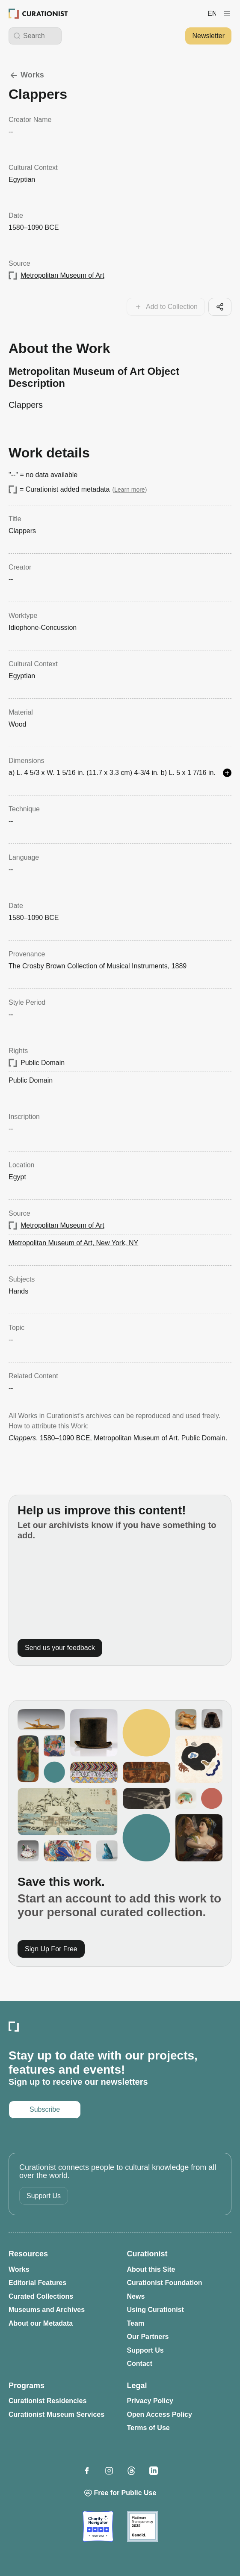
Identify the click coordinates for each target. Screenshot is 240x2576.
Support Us (44, 2195)
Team (136, 2323)
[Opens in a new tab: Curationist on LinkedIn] (153, 2470)
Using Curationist (155, 2309)
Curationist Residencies (47, 2400)
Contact (140, 2363)
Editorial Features (37, 2282)
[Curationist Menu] (227, 13)
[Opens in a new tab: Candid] (142, 2526)
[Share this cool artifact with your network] (219, 307)
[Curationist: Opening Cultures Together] (38, 14)
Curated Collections (41, 2296)
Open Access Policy (159, 2414)
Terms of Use (148, 2427)
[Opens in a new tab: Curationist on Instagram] (109, 2470)
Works (26, 75)
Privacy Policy (150, 2400)
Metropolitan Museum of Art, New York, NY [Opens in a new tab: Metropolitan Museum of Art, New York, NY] (73, 1242)
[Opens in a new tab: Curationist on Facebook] (87, 2470)
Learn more (129, 489)
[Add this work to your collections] (166, 307)
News (136, 2296)
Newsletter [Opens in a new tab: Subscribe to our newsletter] (208, 35)
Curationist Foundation (164, 2282)
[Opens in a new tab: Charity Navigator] (98, 2526)
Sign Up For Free (51, 1949)
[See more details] (227, 773)
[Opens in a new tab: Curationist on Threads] (131, 2470)
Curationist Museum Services (56, 2414)
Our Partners (148, 2336)
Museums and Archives (47, 2309)
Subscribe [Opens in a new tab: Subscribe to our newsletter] (45, 2109)
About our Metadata (41, 2323)
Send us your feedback (60, 1647)
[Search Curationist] (40, 36)
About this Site (151, 2269)
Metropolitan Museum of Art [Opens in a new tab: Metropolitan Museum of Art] (62, 275)
